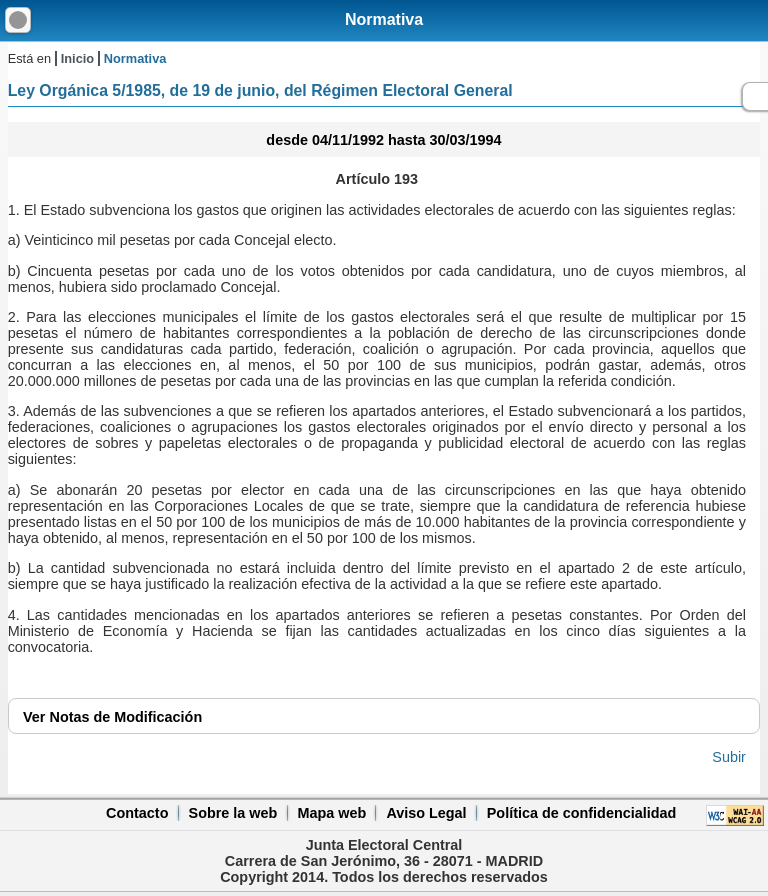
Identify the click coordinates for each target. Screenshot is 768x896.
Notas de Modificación (112, 717)
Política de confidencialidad (582, 813)
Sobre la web (233, 813)
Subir (729, 757)
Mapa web (331, 813)
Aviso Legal (426, 813)
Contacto (137, 813)
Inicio (77, 58)
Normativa (384, 19)
